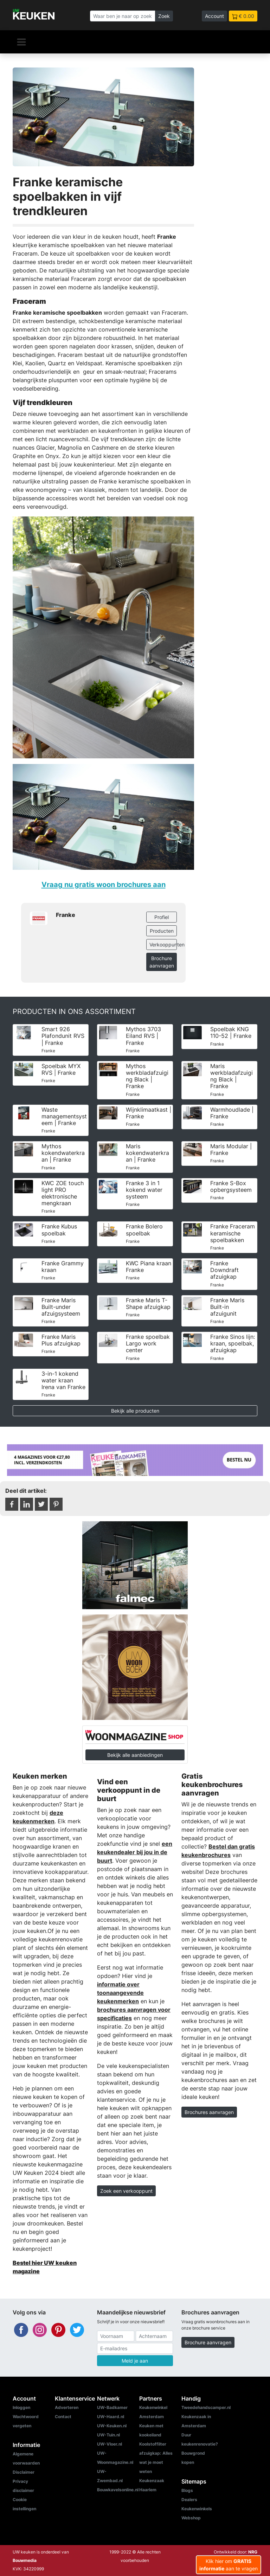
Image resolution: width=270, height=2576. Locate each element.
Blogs (187, 2490)
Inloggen (21, 2407)
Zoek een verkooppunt (126, 2191)
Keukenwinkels (196, 2508)
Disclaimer (23, 2472)
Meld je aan (135, 2361)
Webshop (191, 2517)
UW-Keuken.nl (112, 2425)
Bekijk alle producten (135, 1411)
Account (214, 16)
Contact (63, 2416)
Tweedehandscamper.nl (206, 2407)
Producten (162, 931)
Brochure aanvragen (161, 962)
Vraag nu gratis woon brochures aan (103, 884)
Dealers (189, 2499)
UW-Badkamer (112, 2407)
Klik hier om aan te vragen (228, 2564)
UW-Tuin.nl (108, 2434)
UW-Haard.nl (110, 2416)
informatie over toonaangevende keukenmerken (120, 1993)
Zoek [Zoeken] (164, 16)
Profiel (161, 917)
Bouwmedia (25, 2560)
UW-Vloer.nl (109, 2444)
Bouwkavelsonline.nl (118, 2489)
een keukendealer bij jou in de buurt (134, 1852)
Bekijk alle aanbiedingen (135, 1755)
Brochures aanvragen (209, 2112)
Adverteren (66, 2407)
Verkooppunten (163, 944)
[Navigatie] (21, 42)
